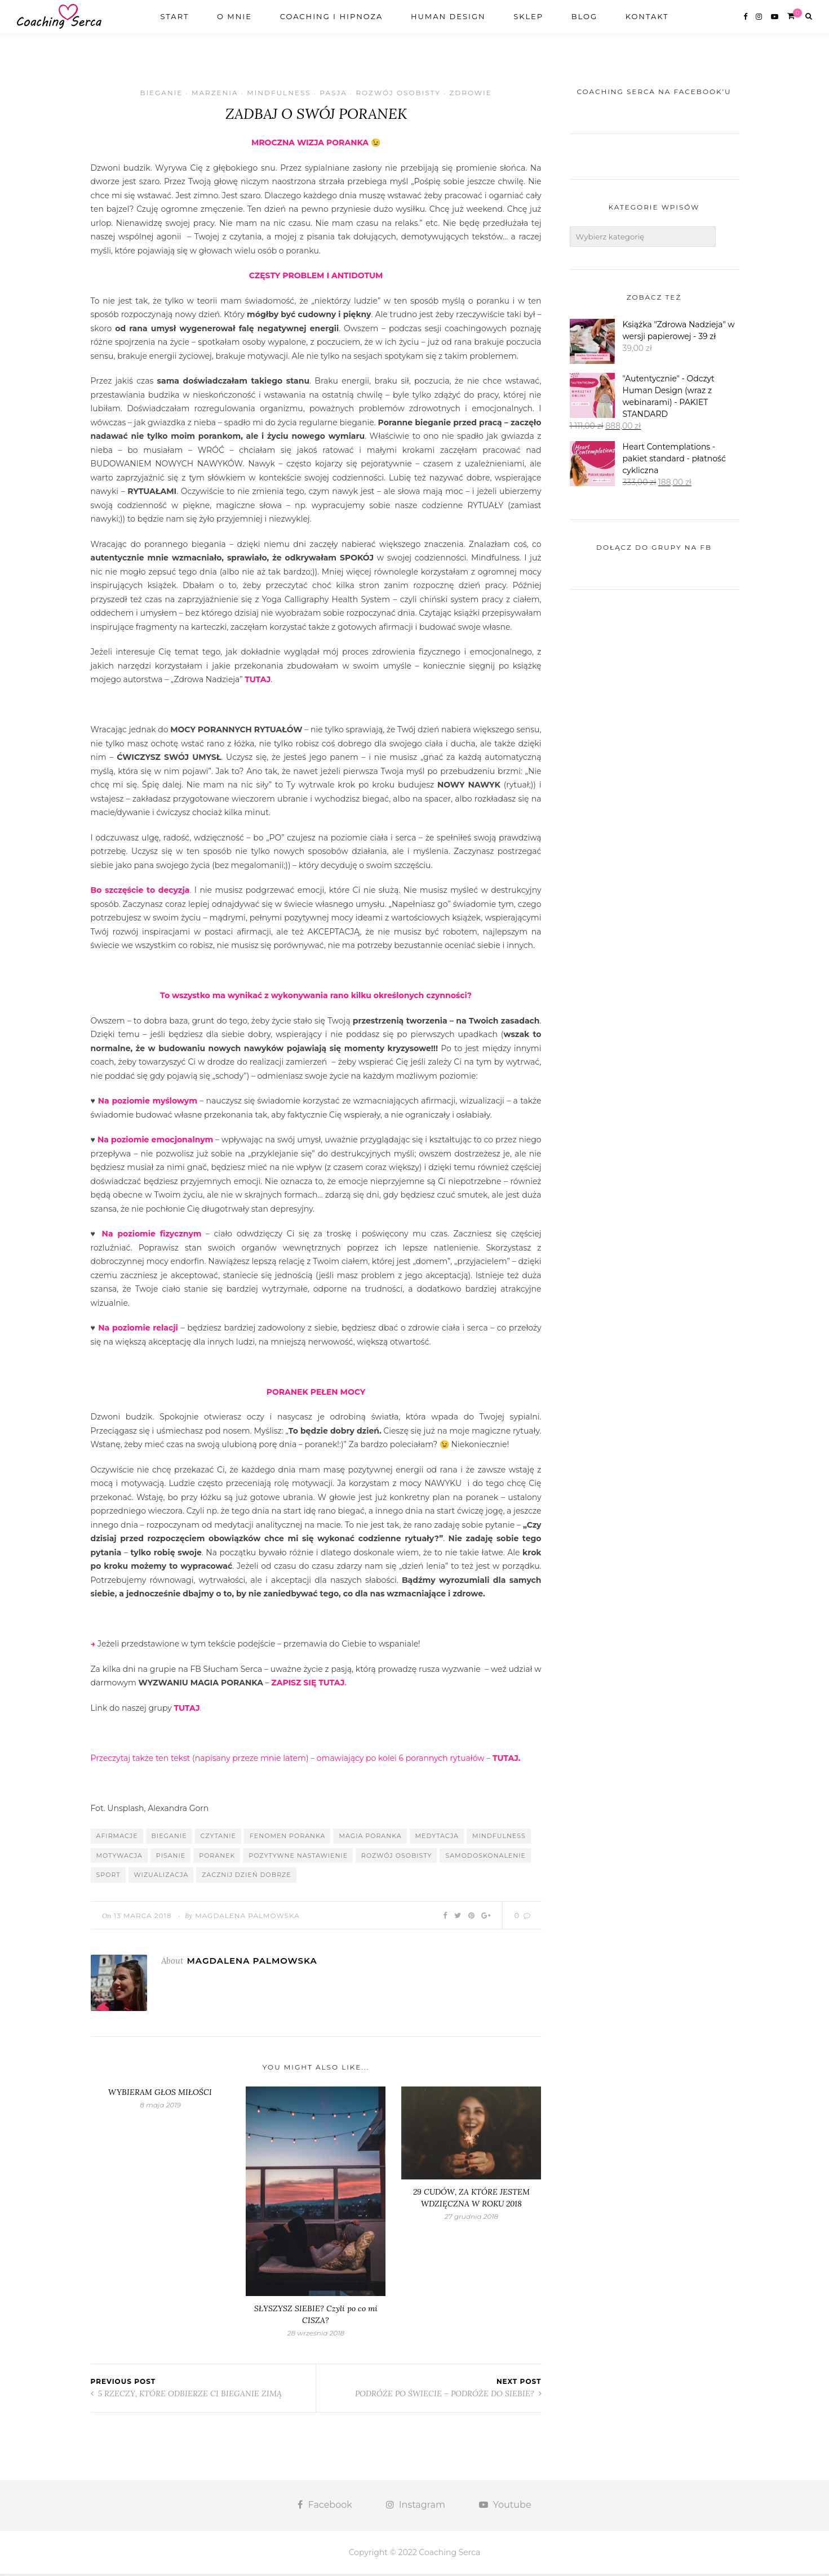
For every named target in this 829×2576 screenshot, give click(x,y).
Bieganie (161, 92)
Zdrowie (471, 92)
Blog (584, 26)
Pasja (333, 92)
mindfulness (499, 1838)
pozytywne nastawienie (298, 1858)
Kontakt (647, 26)
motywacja (119, 1858)
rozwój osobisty (396, 1858)
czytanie (218, 1838)
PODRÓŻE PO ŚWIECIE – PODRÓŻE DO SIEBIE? (448, 2395)
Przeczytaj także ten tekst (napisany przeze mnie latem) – (203, 1760)
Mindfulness (279, 92)
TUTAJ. (507, 1760)
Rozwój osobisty (398, 92)
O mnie (234, 26)
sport (108, 1877)
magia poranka (370, 1838)
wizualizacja (161, 1877)
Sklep (528, 26)
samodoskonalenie (485, 1858)
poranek (217, 1858)
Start (174, 26)
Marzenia (215, 92)
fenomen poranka (288, 1838)
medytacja (437, 1838)
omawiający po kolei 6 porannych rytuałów (399, 1760)
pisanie (170, 1858)
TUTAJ (258, 682)
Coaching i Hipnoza (331, 26)
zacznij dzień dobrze (246, 1877)
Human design (448, 26)
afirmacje (117, 1838)
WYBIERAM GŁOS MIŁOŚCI (160, 2094)
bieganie (169, 1838)
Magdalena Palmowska (247, 1918)
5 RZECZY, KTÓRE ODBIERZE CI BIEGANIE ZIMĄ (186, 2395)
